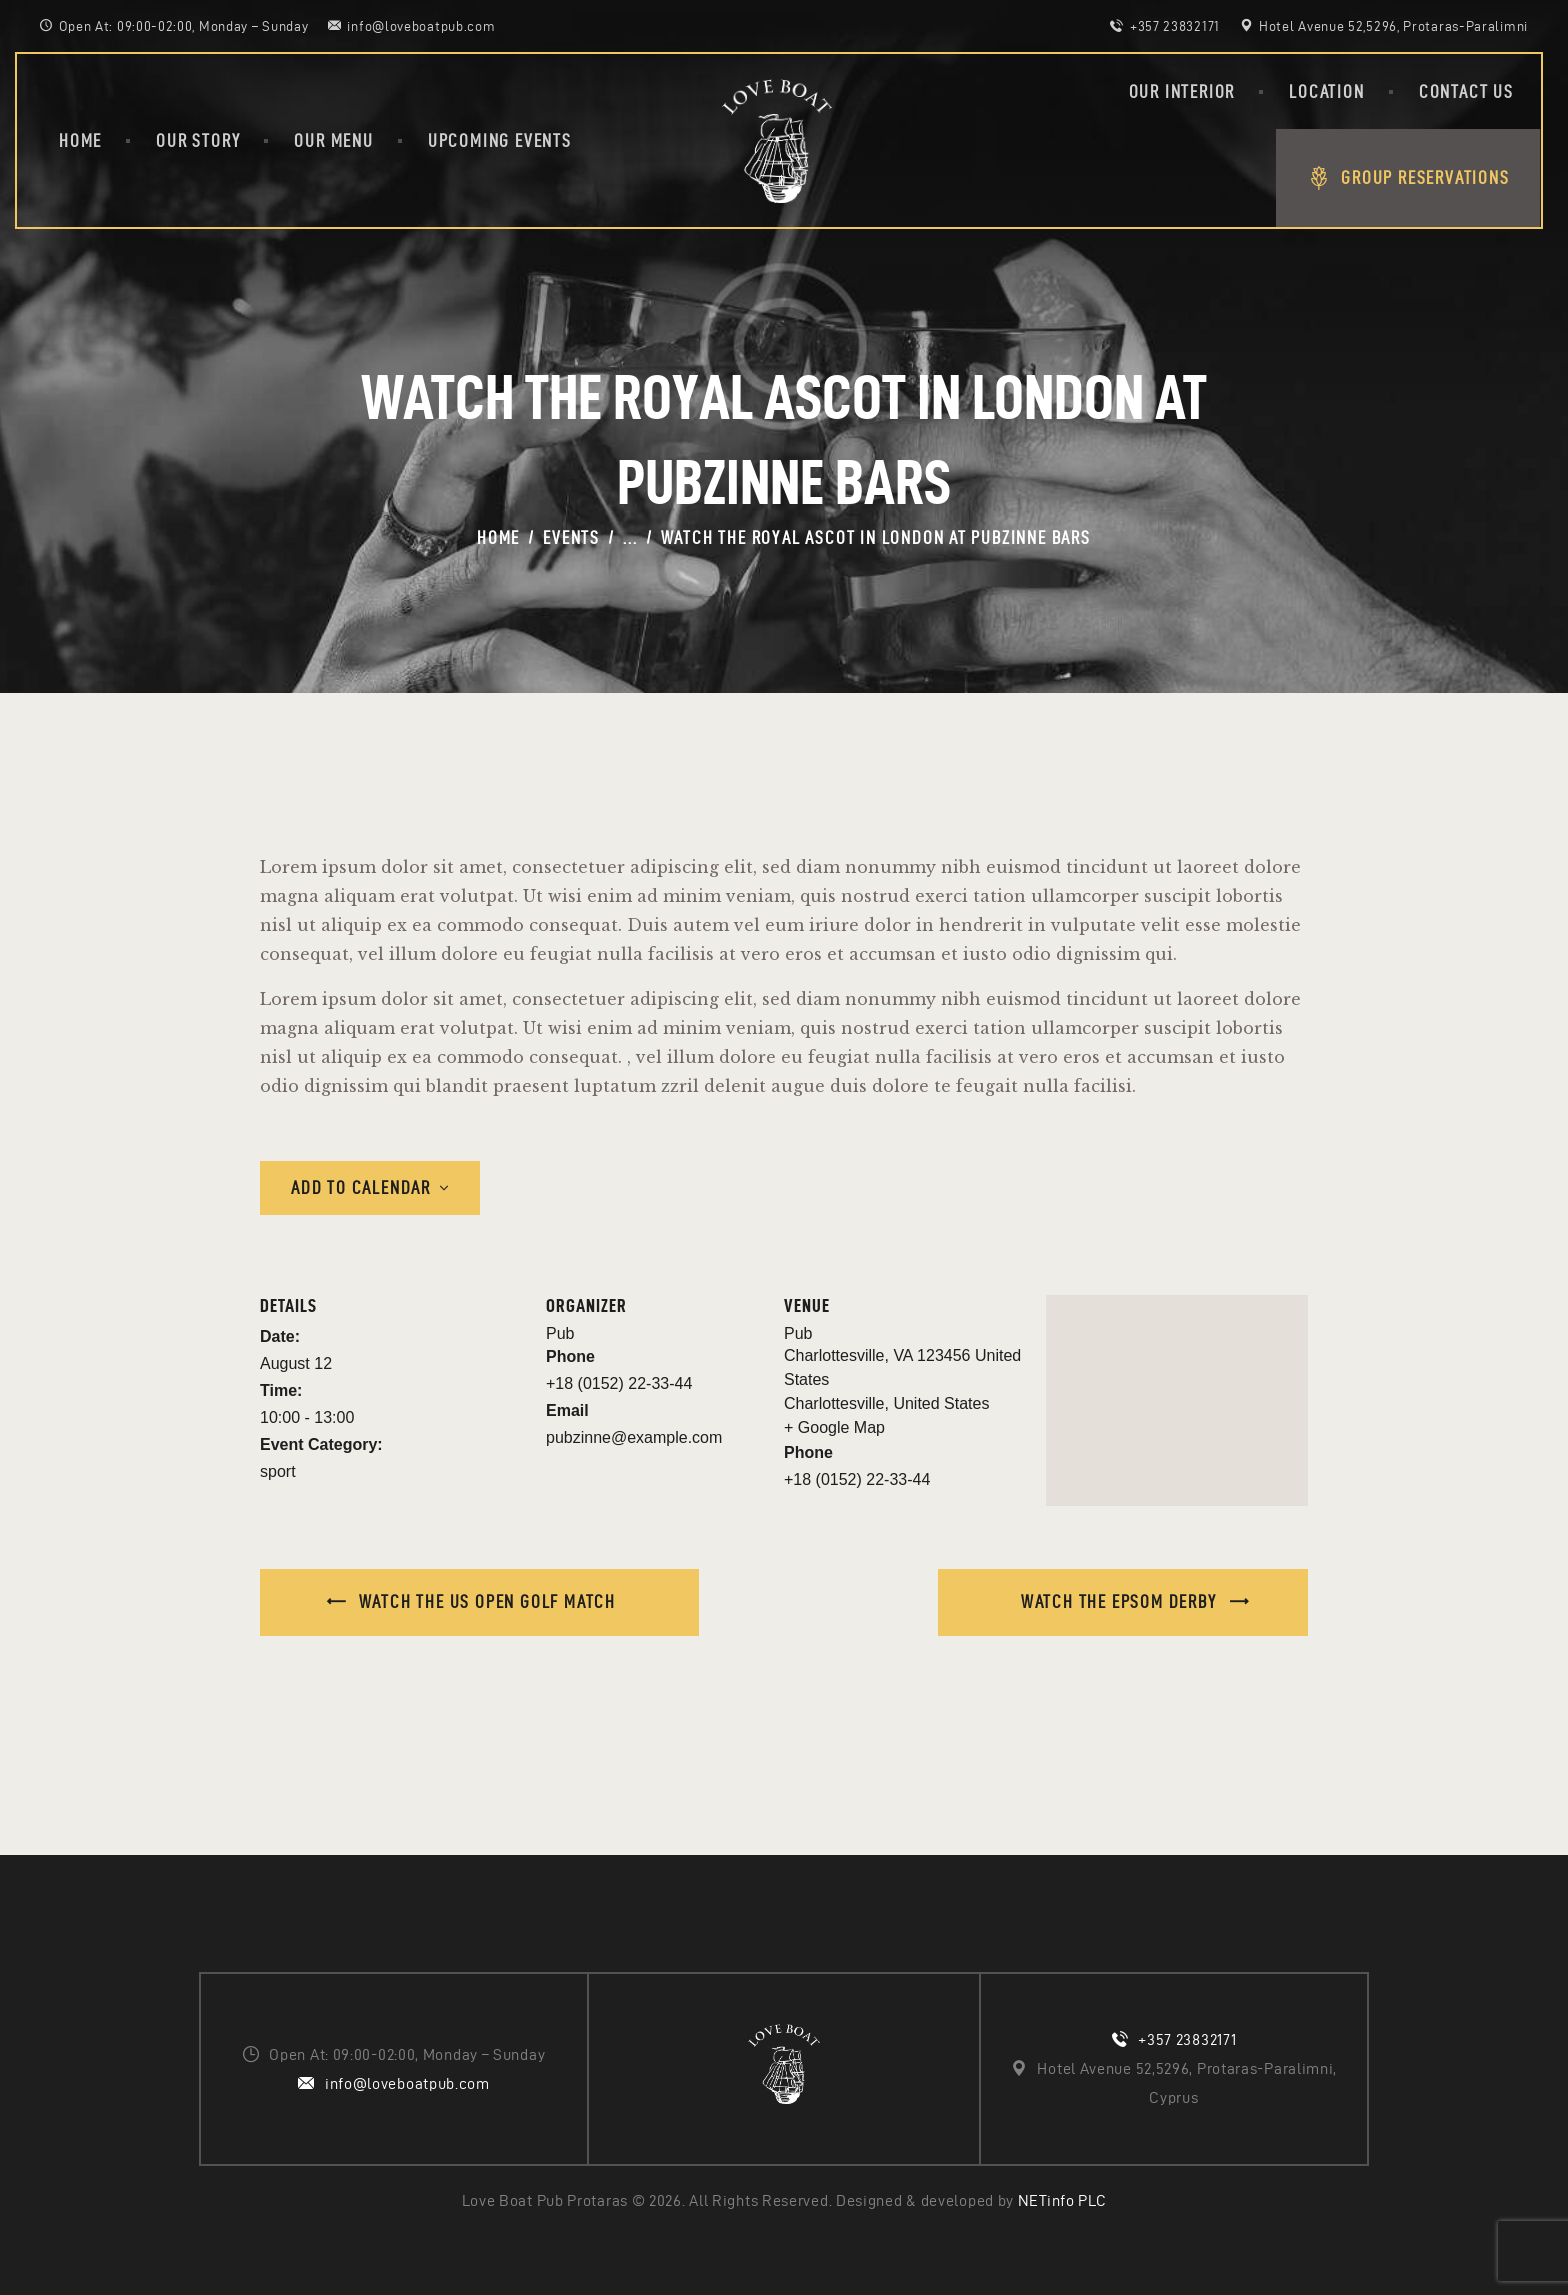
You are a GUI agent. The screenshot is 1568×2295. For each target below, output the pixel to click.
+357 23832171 (1187, 2039)
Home (498, 537)
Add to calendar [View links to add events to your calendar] (361, 1187)
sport (278, 1471)
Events (571, 537)
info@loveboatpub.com (407, 2083)
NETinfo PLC (1062, 2200)
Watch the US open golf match (485, 1601)
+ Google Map (834, 1427)
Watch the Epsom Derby (1121, 1601)
